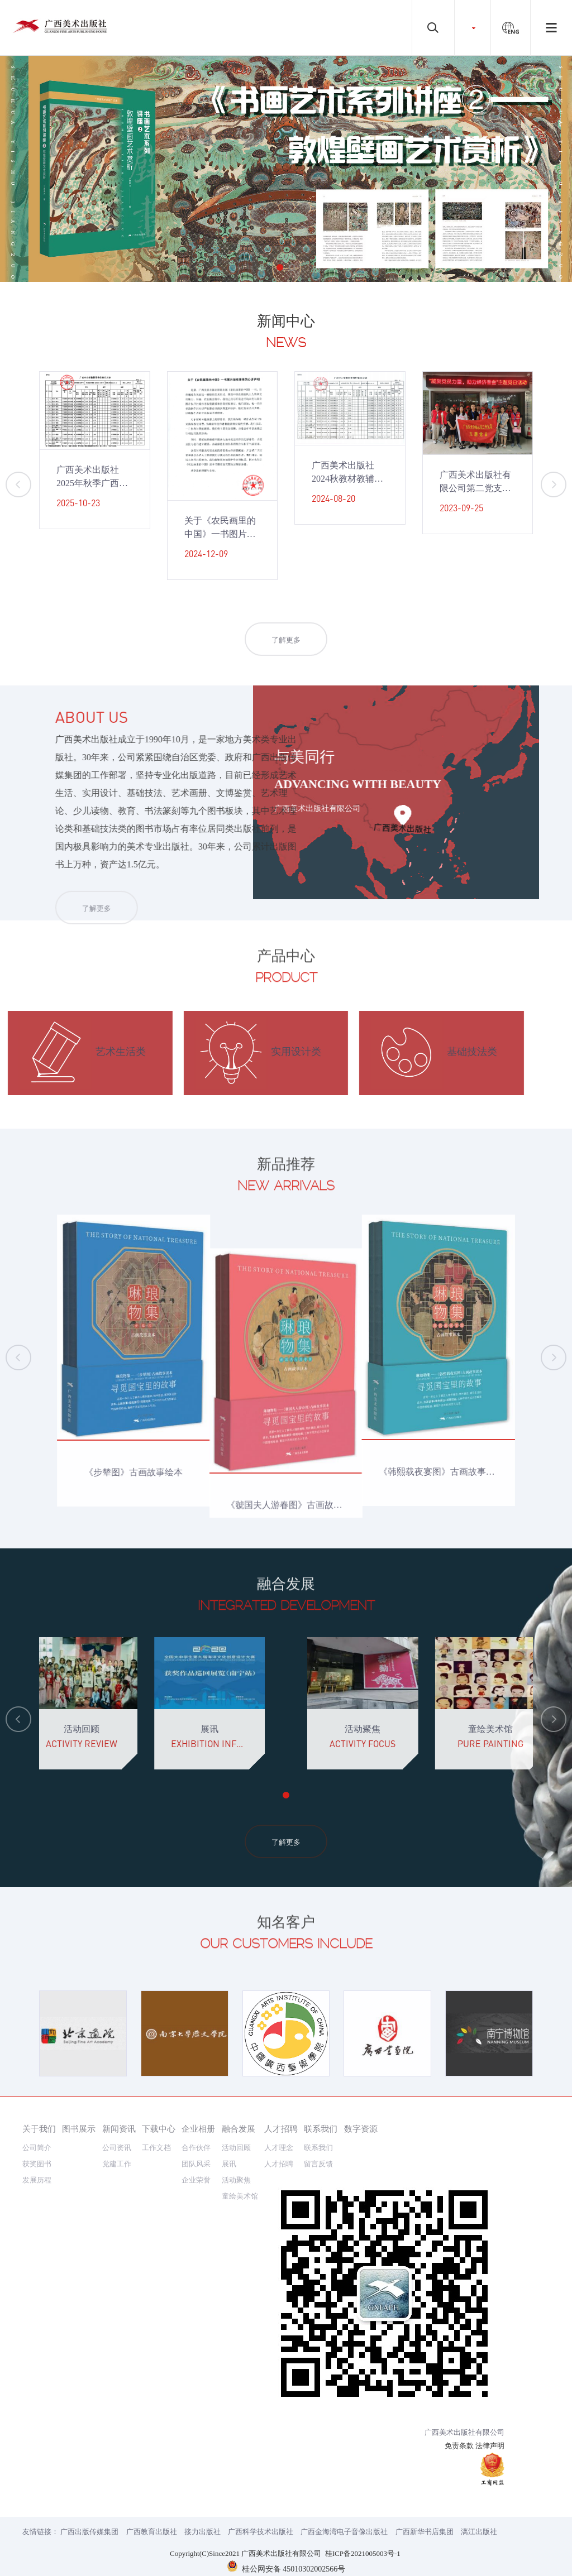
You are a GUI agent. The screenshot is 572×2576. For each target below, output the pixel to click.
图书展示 (79, 2128)
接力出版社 (202, 2531)
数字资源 (361, 2128)
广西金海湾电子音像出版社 (344, 2531)
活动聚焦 (236, 2180)
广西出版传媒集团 (89, 2531)
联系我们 (320, 2128)
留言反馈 (318, 2164)
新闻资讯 (119, 2128)
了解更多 (286, 657)
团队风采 (196, 2164)
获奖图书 (36, 2164)
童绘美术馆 (240, 2196)
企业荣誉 (196, 2180)
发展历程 (36, 2180)
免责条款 (459, 2445)
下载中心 (158, 2128)
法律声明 (489, 2445)
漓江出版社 (479, 2531)
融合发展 (238, 2128)
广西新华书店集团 (424, 2531)
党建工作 (116, 2164)
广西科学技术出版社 (260, 2531)
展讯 (229, 2164)
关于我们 (39, 2128)
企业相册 (198, 2128)
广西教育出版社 (151, 2531)
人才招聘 (281, 2128)
